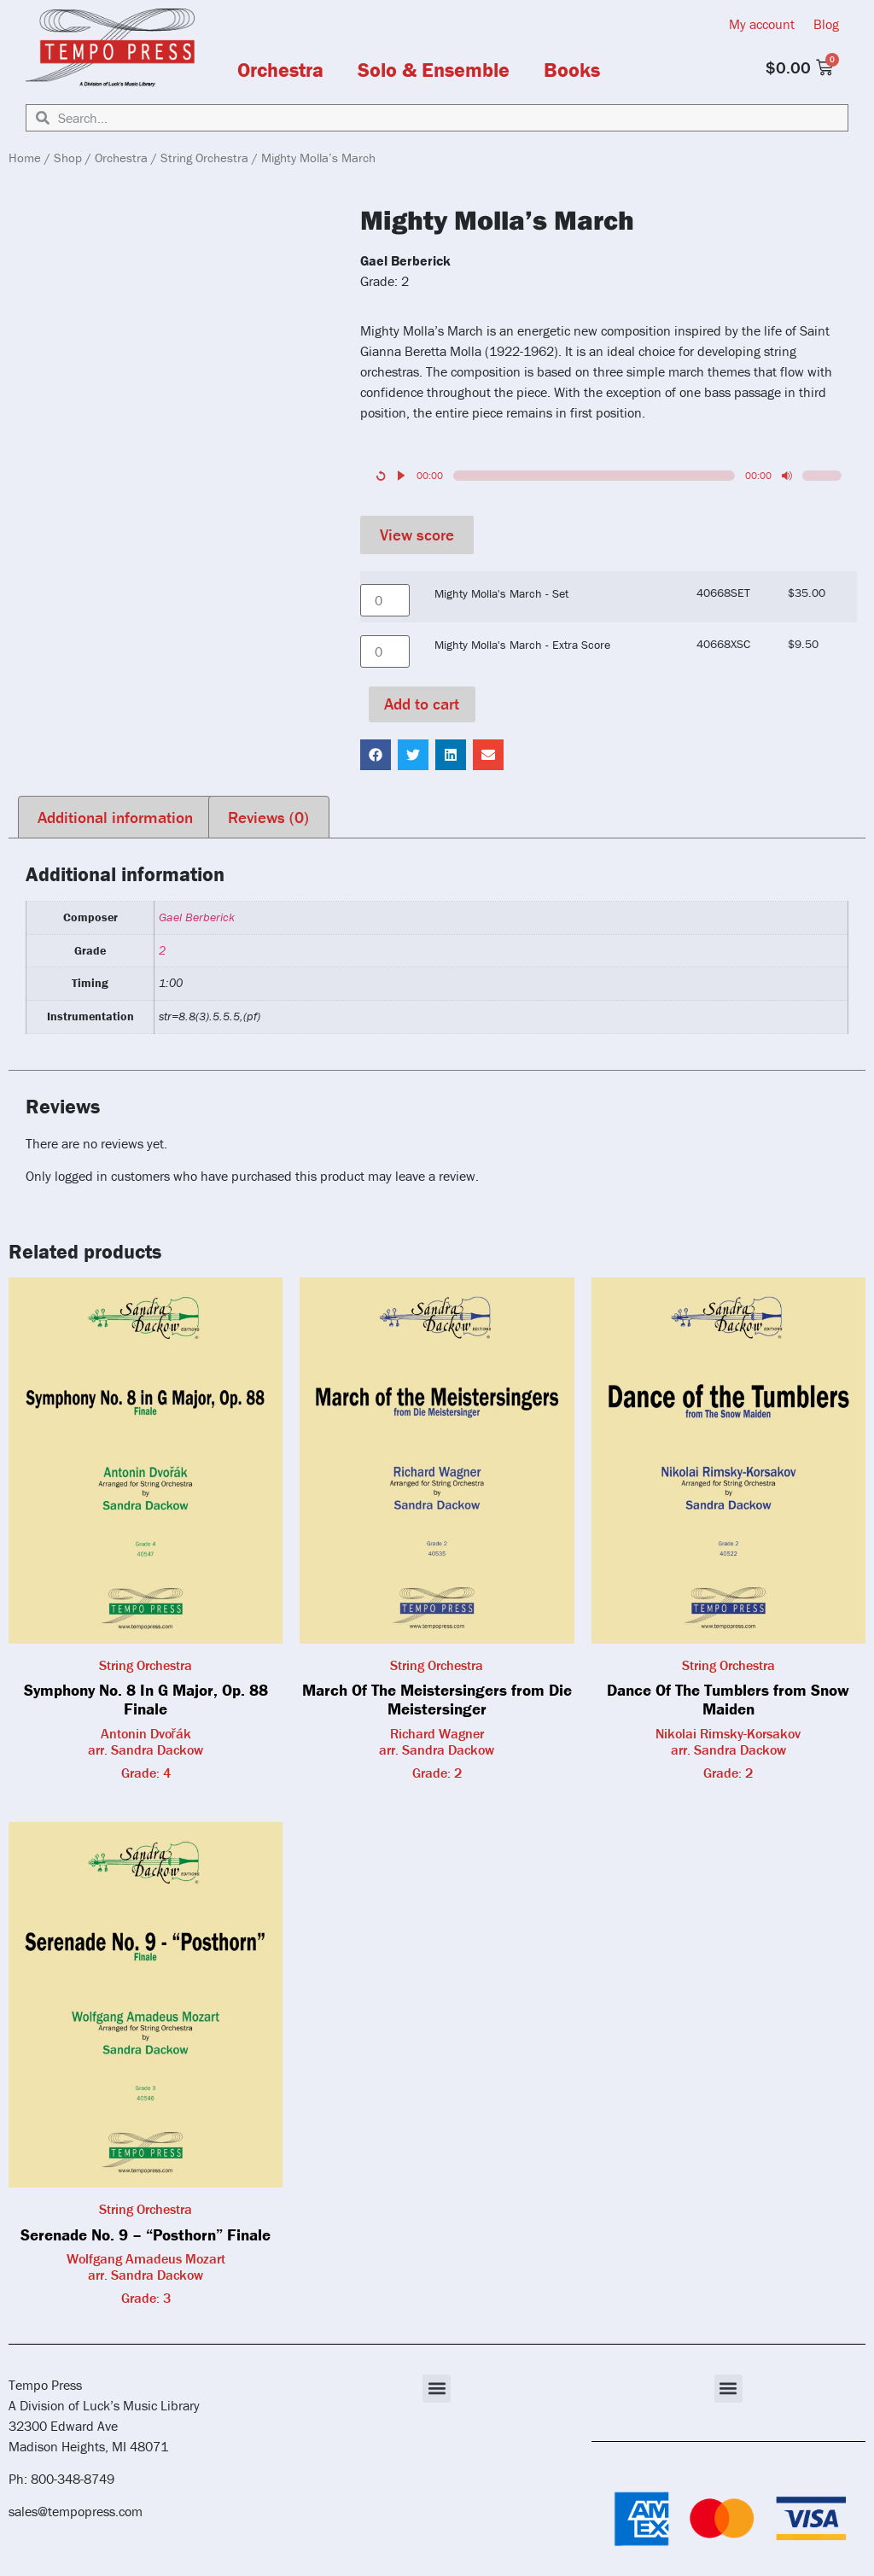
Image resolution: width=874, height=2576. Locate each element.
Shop (68, 157)
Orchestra (280, 70)
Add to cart (421, 703)
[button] (375, 754)
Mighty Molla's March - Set (501, 593)
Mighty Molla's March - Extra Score (522, 645)
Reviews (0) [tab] (268, 817)
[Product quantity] (385, 600)
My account (762, 23)
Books (572, 70)
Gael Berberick (197, 917)
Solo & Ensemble (434, 70)
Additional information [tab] (115, 817)
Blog (826, 23)
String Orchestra (204, 157)
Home (25, 157)
